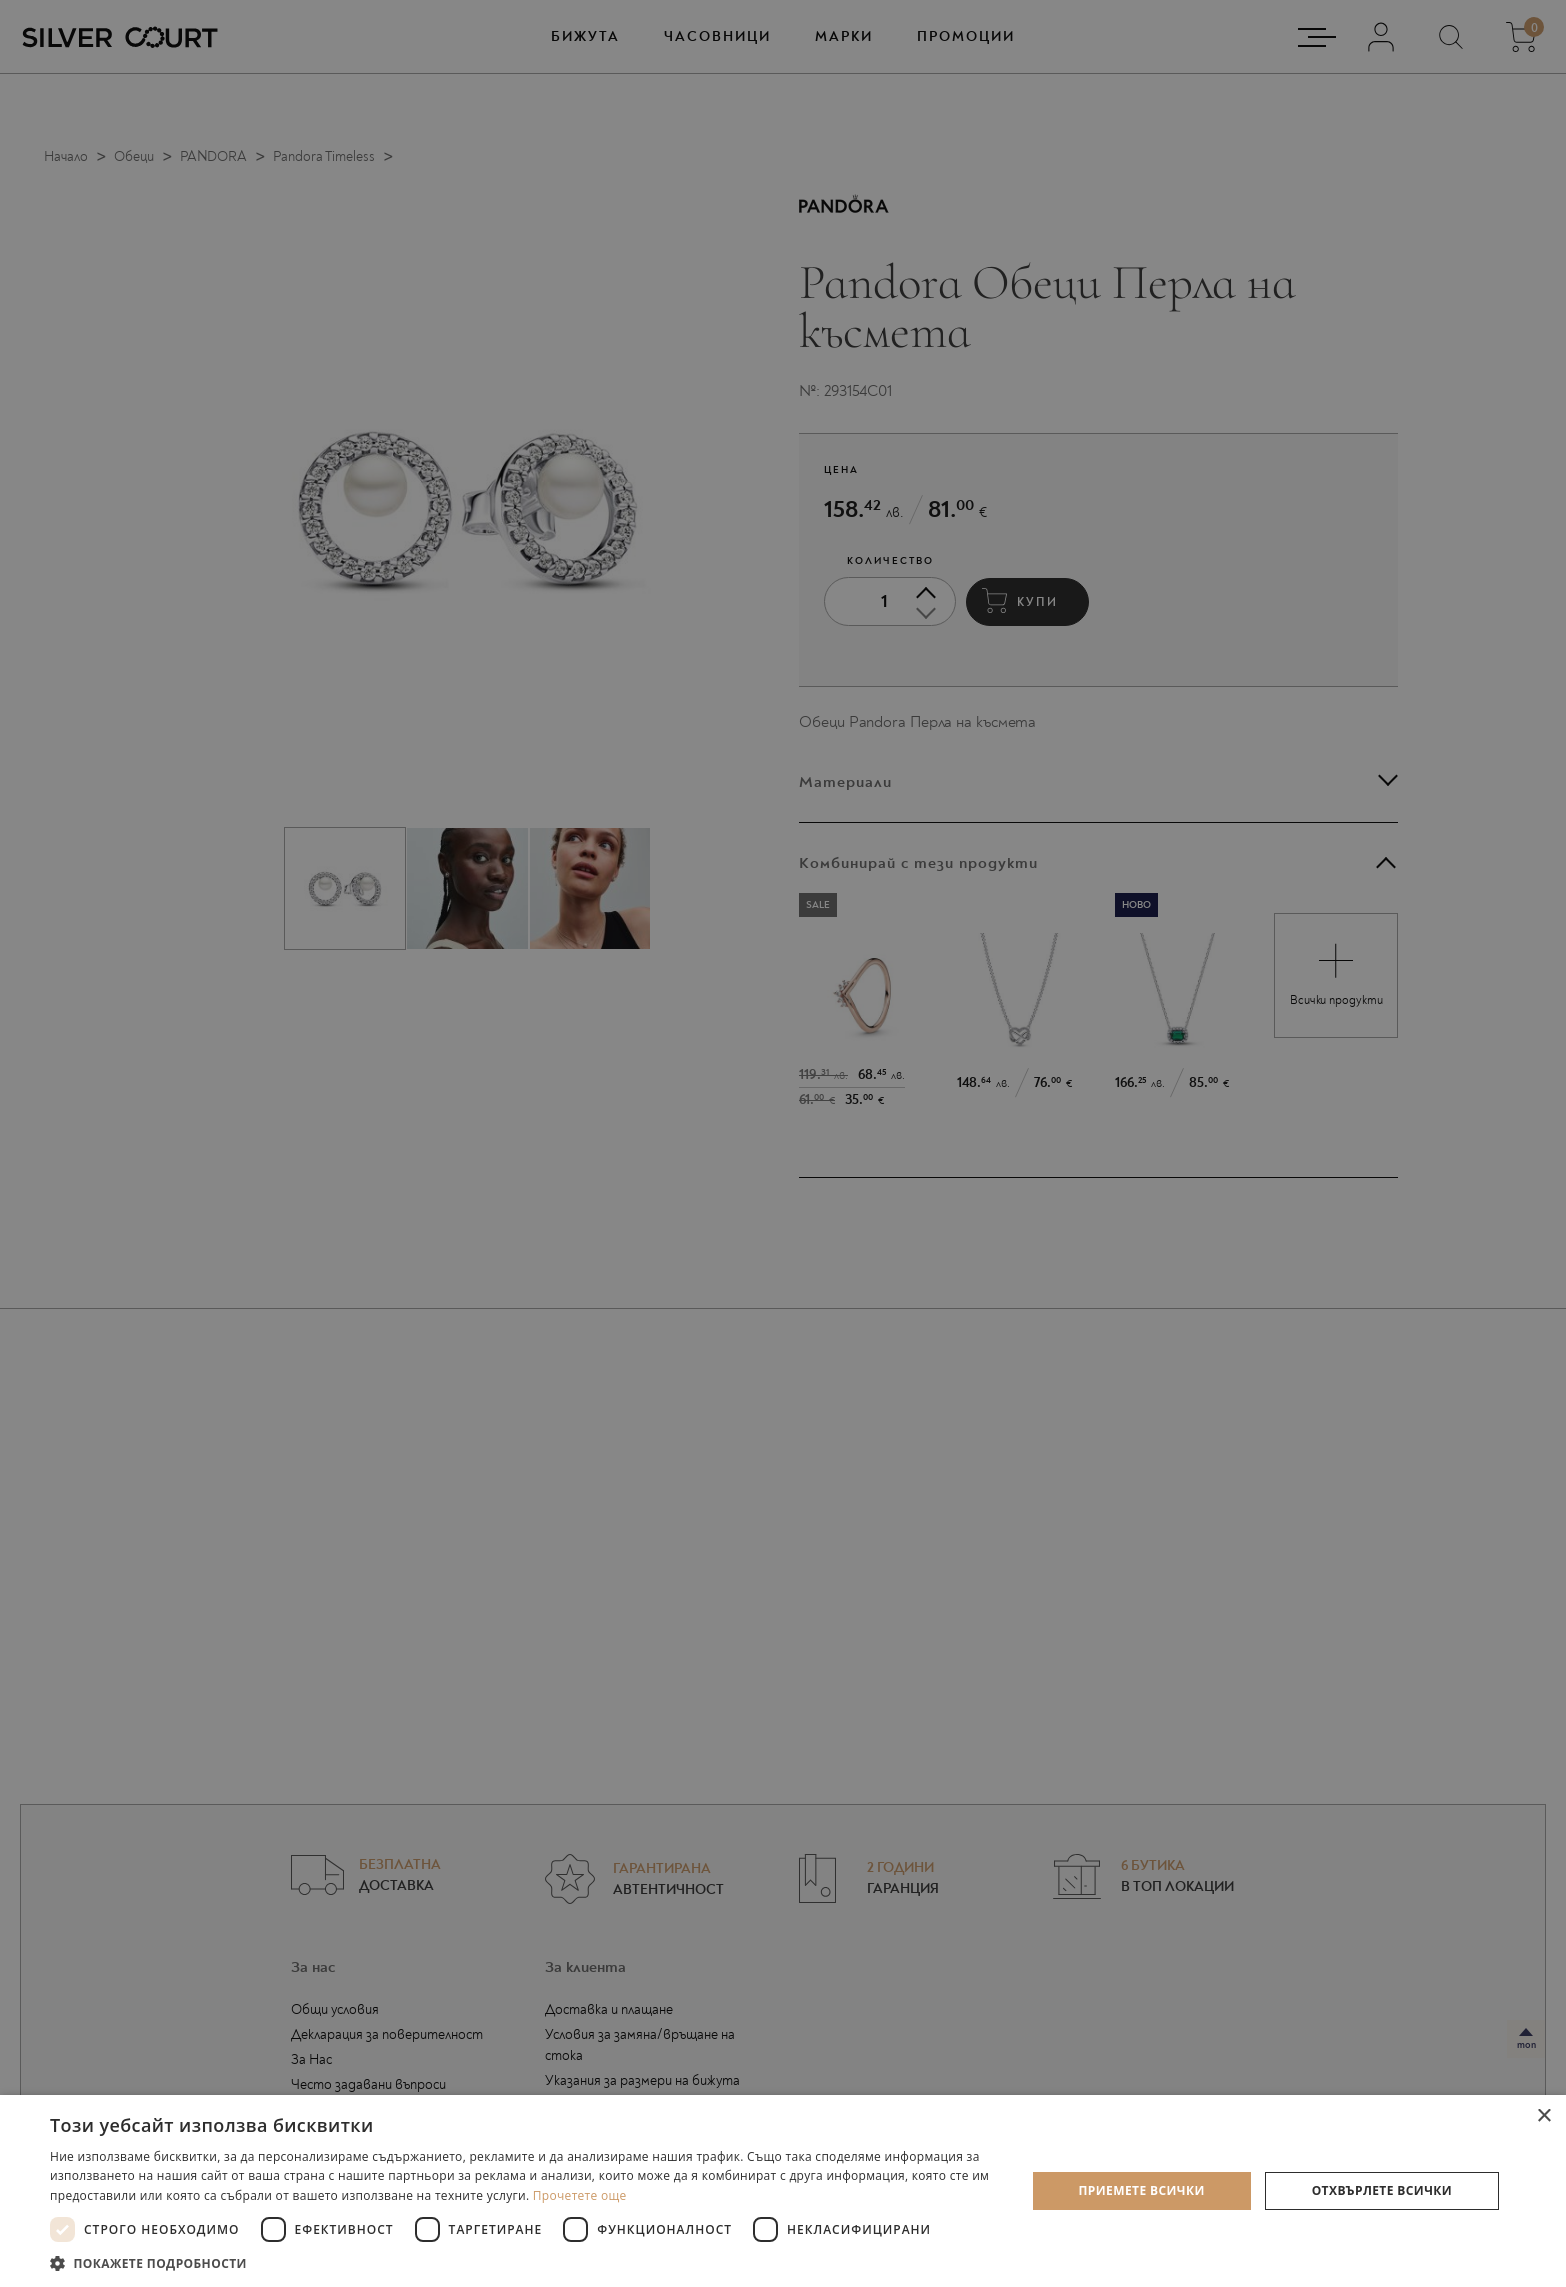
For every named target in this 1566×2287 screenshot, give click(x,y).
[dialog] (783, 1143)
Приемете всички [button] (1142, 2190)
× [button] (1543, 2116)
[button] (523, 2262)
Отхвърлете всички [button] (1382, 2190)
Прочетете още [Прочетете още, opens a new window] (580, 2195)
